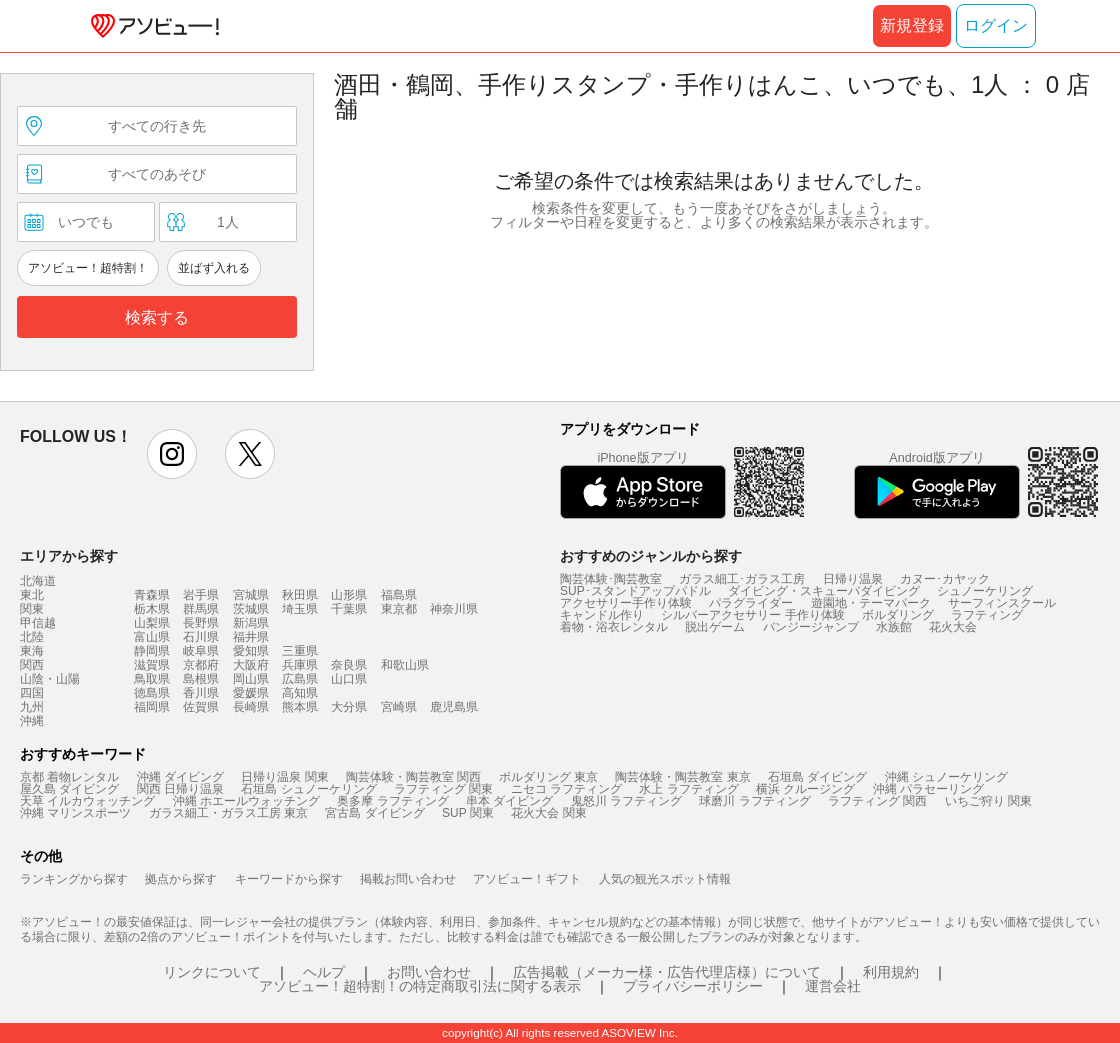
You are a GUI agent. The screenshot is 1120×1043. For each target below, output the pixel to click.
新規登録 (912, 25)
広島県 (300, 679)
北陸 (32, 637)
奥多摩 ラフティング (392, 801)
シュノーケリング (985, 591)
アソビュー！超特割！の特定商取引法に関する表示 (420, 986)
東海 (32, 651)
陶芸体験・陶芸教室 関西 (413, 777)
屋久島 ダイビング (69, 789)
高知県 (300, 693)
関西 (32, 665)
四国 (32, 693)
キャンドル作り (602, 615)
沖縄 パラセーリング (928, 789)
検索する (157, 317)
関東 (32, 609)
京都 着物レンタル (69, 777)
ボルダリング (898, 615)
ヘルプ (324, 972)
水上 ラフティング (688, 789)
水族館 (894, 627)
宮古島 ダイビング (374, 813)
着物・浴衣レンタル (614, 627)
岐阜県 (201, 651)
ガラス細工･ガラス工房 (742, 579)
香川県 (201, 693)
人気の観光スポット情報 (665, 879)
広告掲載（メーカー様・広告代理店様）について (667, 972)
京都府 (201, 665)
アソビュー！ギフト (527, 879)
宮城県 (251, 595)
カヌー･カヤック (945, 579)
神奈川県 (454, 609)
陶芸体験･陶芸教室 (611, 579)
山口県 (349, 679)
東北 (32, 595)
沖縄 (32, 721)
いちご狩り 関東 (988, 801)
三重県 (300, 651)
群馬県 (201, 609)
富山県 (152, 637)
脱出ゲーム (715, 627)
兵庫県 (300, 665)
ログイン (996, 25)
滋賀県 (152, 665)
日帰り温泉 (853, 579)
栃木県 (152, 609)
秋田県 (300, 595)
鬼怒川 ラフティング (626, 801)
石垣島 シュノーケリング (308, 789)
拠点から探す (181, 879)
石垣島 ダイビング (817, 777)
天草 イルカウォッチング (87, 801)
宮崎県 (399, 707)
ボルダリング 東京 (548, 777)
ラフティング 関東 (443, 789)
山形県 (349, 595)
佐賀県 (201, 707)
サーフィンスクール (1002, 603)
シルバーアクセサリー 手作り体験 (752, 615)
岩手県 (201, 595)
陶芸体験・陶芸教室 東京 (682, 777)
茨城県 (251, 609)
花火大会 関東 (548, 813)
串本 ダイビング (509, 801)
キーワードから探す (289, 879)
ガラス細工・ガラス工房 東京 (228, 813)
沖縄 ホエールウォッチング (246, 801)
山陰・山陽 (50, 679)
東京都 (399, 609)
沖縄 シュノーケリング (946, 777)
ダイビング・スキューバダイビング (824, 591)
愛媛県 (251, 693)
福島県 (399, 595)
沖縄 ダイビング (180, 777)
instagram (172, 454)
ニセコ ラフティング (566, 789)
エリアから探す (69, 556)
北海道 (38, 581)
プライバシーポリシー (693, 986)
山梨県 (152, 623)
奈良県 (349, 665)
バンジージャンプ (811, 627)
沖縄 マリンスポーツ (75, 813)
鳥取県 (152, 679)
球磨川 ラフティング (754, 801)
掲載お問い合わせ (408, 879)
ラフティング (987, 615)
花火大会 (953, 627)
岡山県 (251, 679)
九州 (32, 707)
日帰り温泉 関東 (284, 777)
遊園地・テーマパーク (871, 603)
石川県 (201, 637)
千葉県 (349, 609)
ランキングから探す (74, 879)
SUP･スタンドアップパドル (635, 591)
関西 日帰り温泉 (180, 789)
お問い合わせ (429, 972)
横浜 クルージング (805, 789)
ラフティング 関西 (877, 801)
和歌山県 (405, 665)
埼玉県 (300, 609)
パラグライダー (751, 603)
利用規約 (891, 972)
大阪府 (251, 665)
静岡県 (152, 651)
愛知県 (251, 651)
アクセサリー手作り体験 (626, 603)
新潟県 (251, 623)
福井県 (251, 637)
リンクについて (212, 972)
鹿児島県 (454, 707)
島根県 (201, 679)
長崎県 (251, 707)
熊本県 (300, 707)
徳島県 (152, 693)
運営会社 (833, 986)
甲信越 (38, 623)
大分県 (349, 707)
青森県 (152, 595)
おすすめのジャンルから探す (651, 556)
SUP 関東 (468, 813)
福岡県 (152, 707)
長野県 (201, 623)
